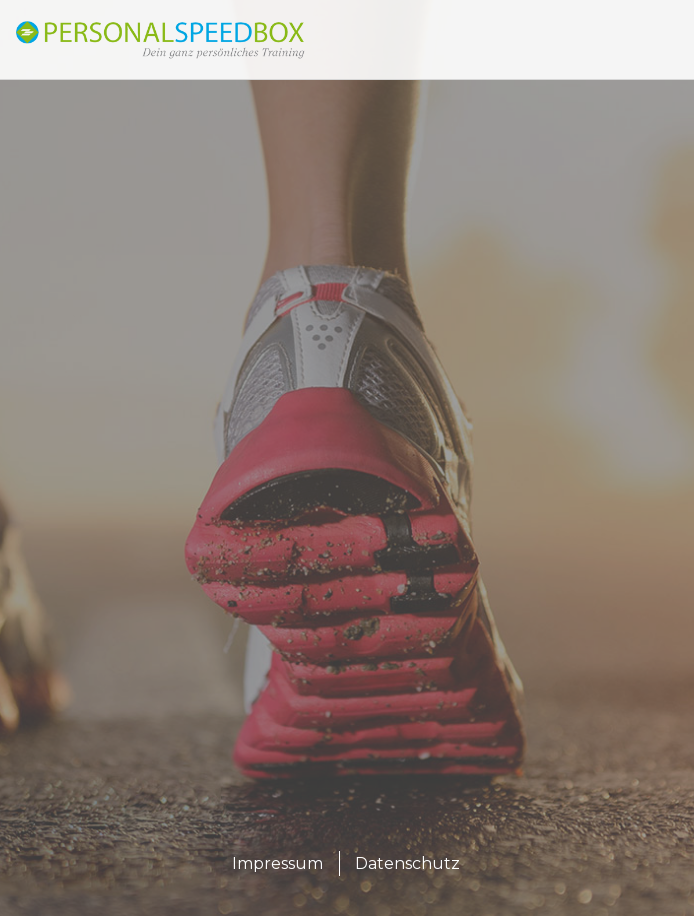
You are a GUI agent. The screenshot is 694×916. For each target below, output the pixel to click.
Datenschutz (407, 863)
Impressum (277, 863)
